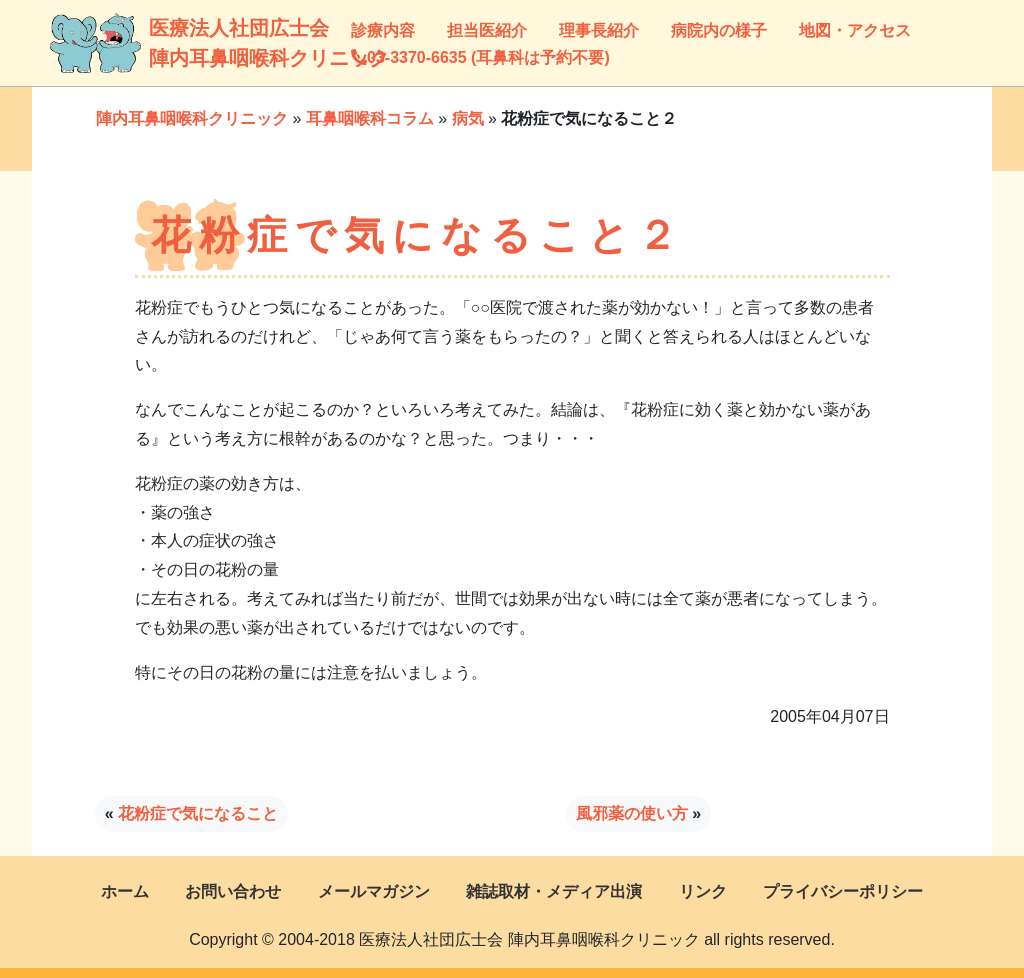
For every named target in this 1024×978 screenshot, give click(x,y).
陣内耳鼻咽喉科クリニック (192, 118)
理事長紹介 (599, 30)
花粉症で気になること (198, 813)
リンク (703, 891)
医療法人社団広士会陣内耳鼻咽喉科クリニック (168, 43)
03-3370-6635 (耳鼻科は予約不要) (480, 57)
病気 (468, 118)
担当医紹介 (487, 30)
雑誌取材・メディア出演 (554, 891)
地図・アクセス (855, 30)
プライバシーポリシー (843, 891)
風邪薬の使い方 (632, 813)
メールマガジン (374, 891)
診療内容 (383, 30)
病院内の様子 (719, 30)
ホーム (125, 891)
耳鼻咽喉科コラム (370, 118)
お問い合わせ (233, 891)
